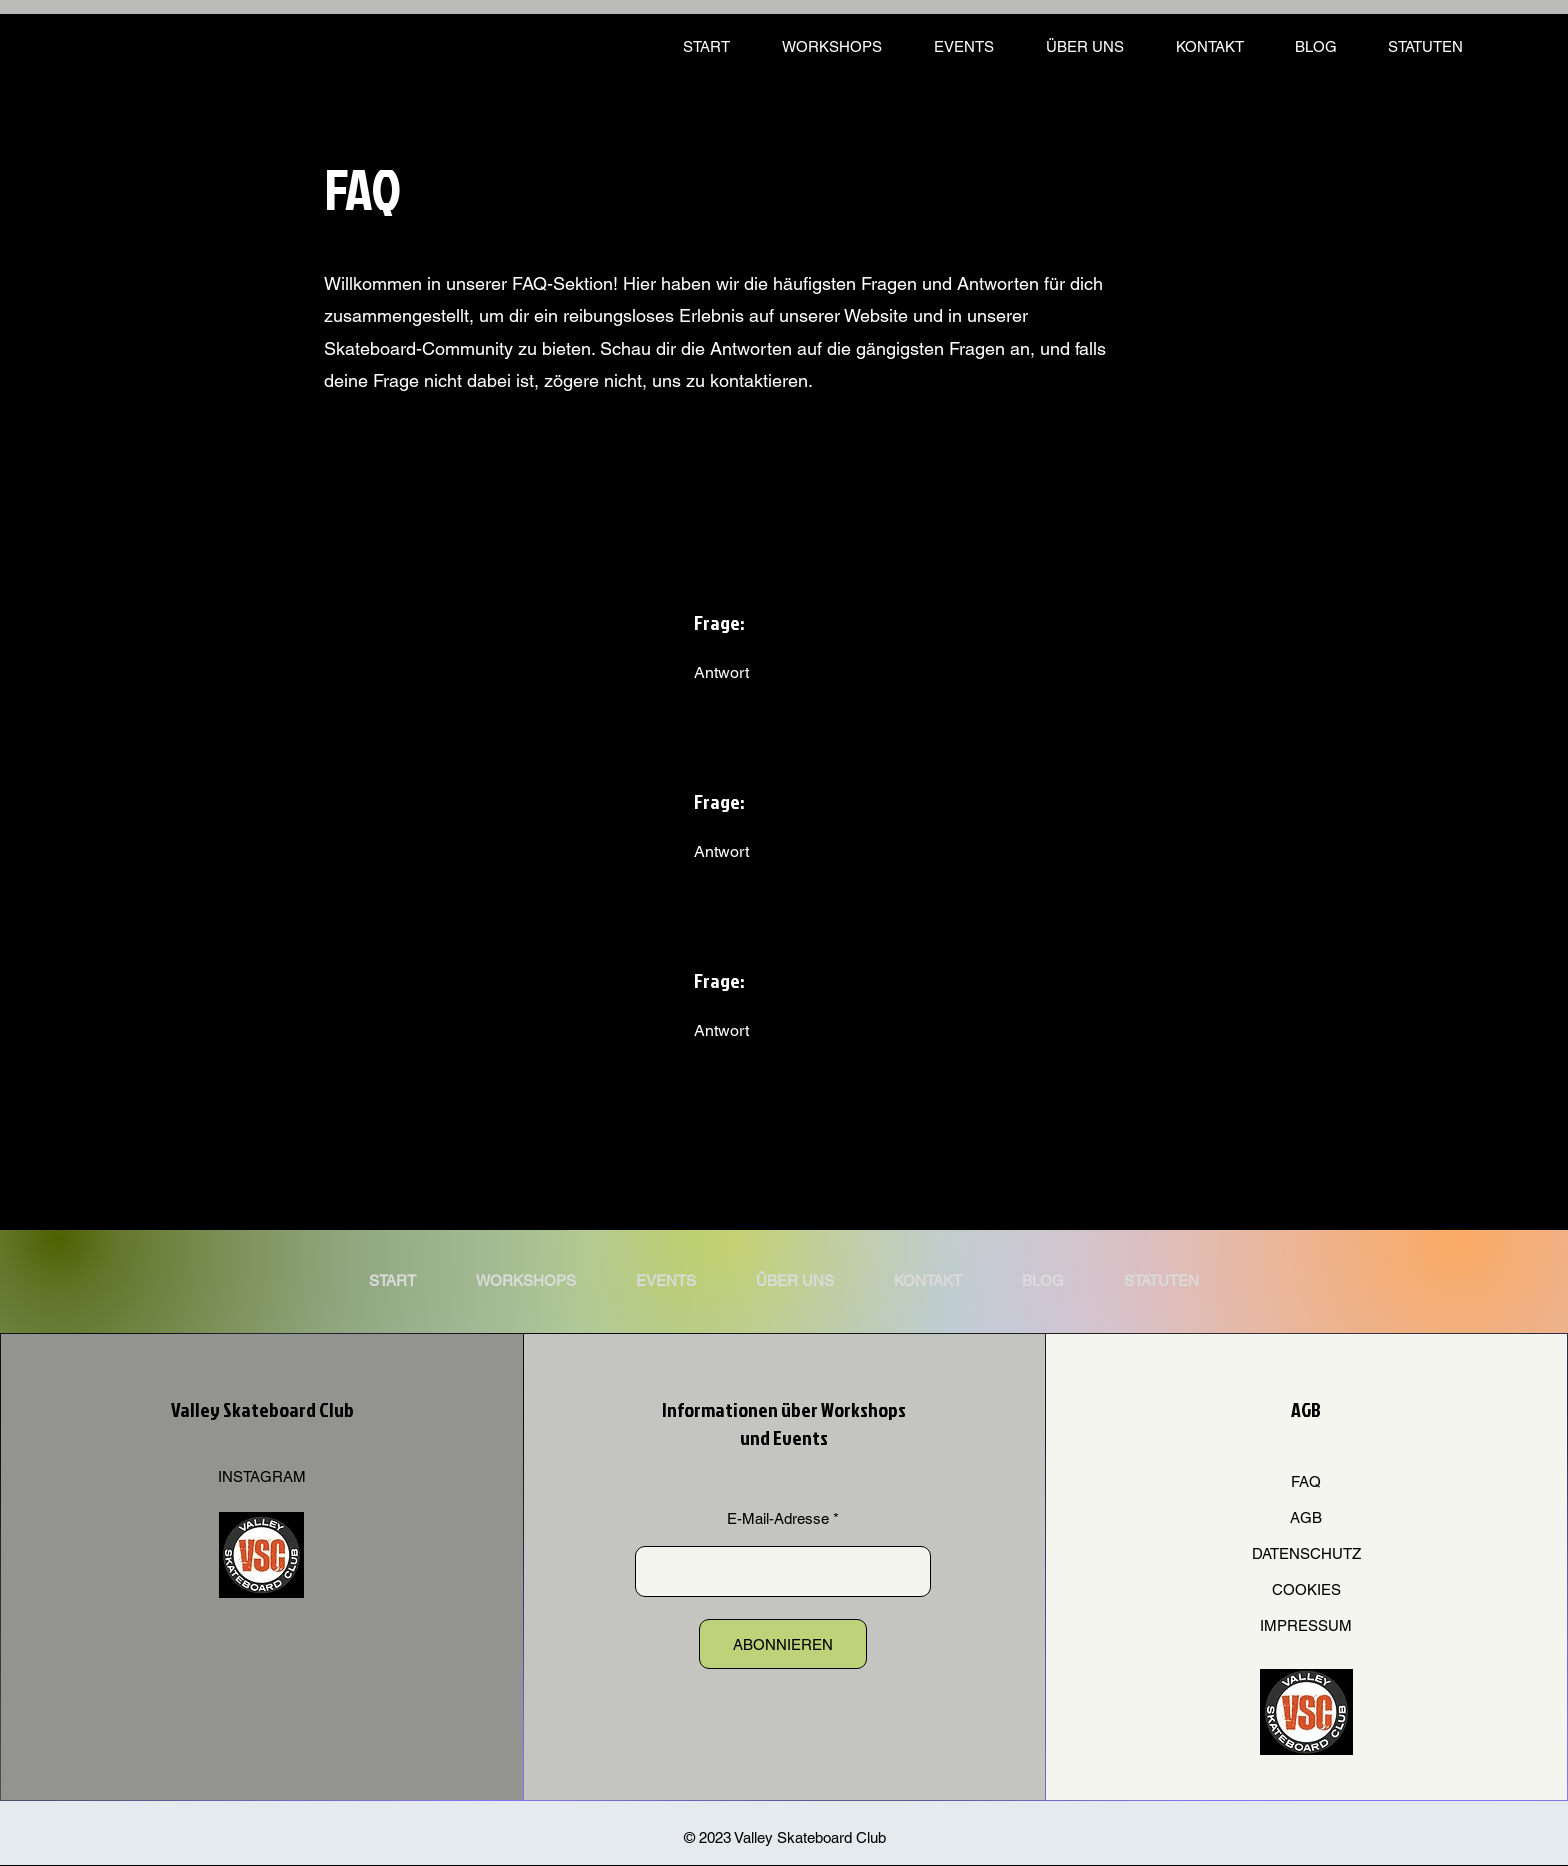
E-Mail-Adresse (778, 1518)
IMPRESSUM (1306, 1625)
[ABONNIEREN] (783, 1644)
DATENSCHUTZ (1306, 1553)
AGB (1306, 1517)
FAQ (1306, 1481)
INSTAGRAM (262, 1476)
